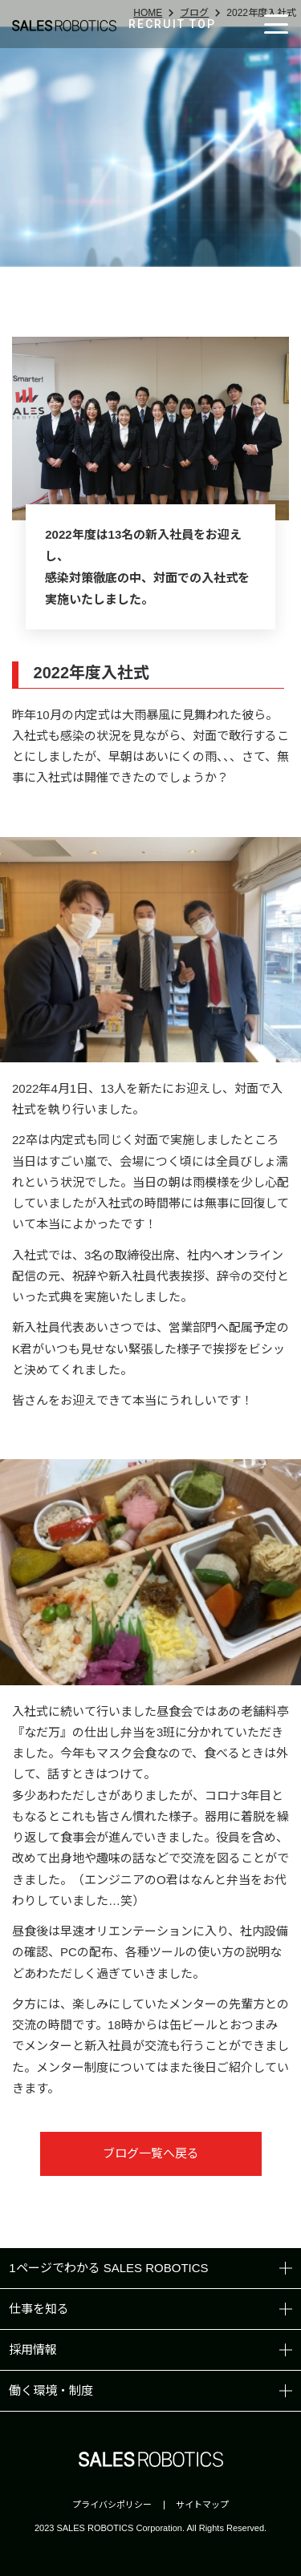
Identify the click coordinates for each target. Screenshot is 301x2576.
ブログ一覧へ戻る (151, 2153)
